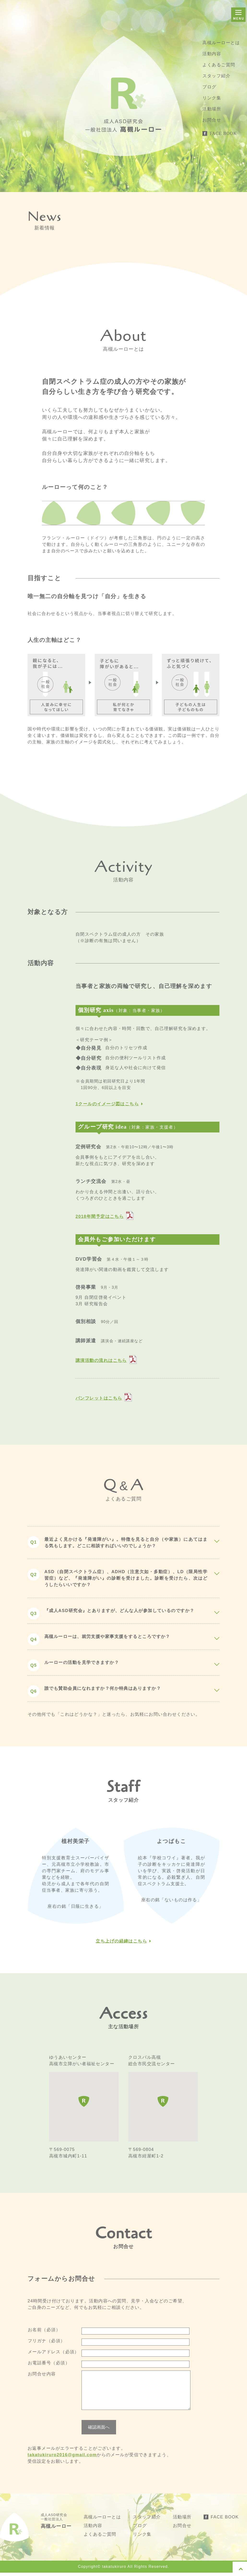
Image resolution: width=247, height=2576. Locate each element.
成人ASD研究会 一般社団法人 (56, 2528)
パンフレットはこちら (104, 1398)
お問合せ (211, 120)
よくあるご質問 (218, 64)
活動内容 (211, 53)
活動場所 (211, 109)
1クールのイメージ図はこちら (109, 1103)
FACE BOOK (223, 133)
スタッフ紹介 (216, 75)
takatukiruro (114, 2574)
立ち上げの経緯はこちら (123, 1941)
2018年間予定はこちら (105, 1216)
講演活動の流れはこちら (106, 1360)
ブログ (209, 86)
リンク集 (211, 98)
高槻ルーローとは (221, 42)
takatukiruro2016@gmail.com (62, 2462)
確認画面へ (99, 2434)
